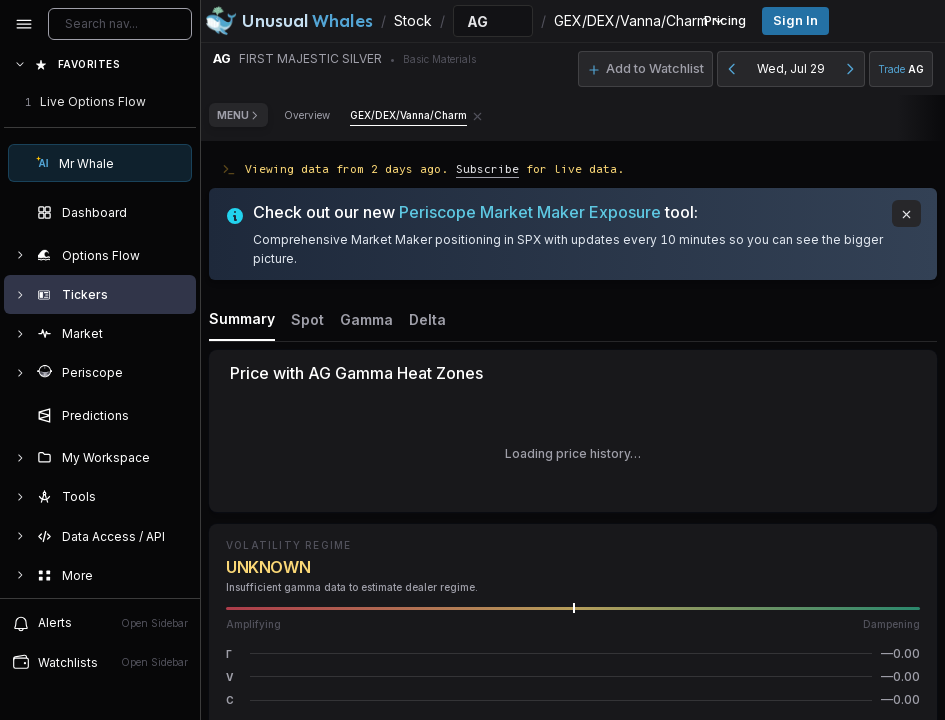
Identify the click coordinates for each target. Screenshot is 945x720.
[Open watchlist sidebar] (100, 662)
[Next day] (850, 69)
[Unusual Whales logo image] (289, 21)
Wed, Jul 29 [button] (791, 68)
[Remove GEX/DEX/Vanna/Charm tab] (477, 115)
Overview (307, 115)
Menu (238, 115)
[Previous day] (732, 69)
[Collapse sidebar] (24, 24)
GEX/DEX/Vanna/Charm (408, 115)
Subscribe (487, 168)
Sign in (795, 20)
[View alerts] (100, 623)
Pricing (725, 20)
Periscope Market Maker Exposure (530, 212)
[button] (573, 653)
